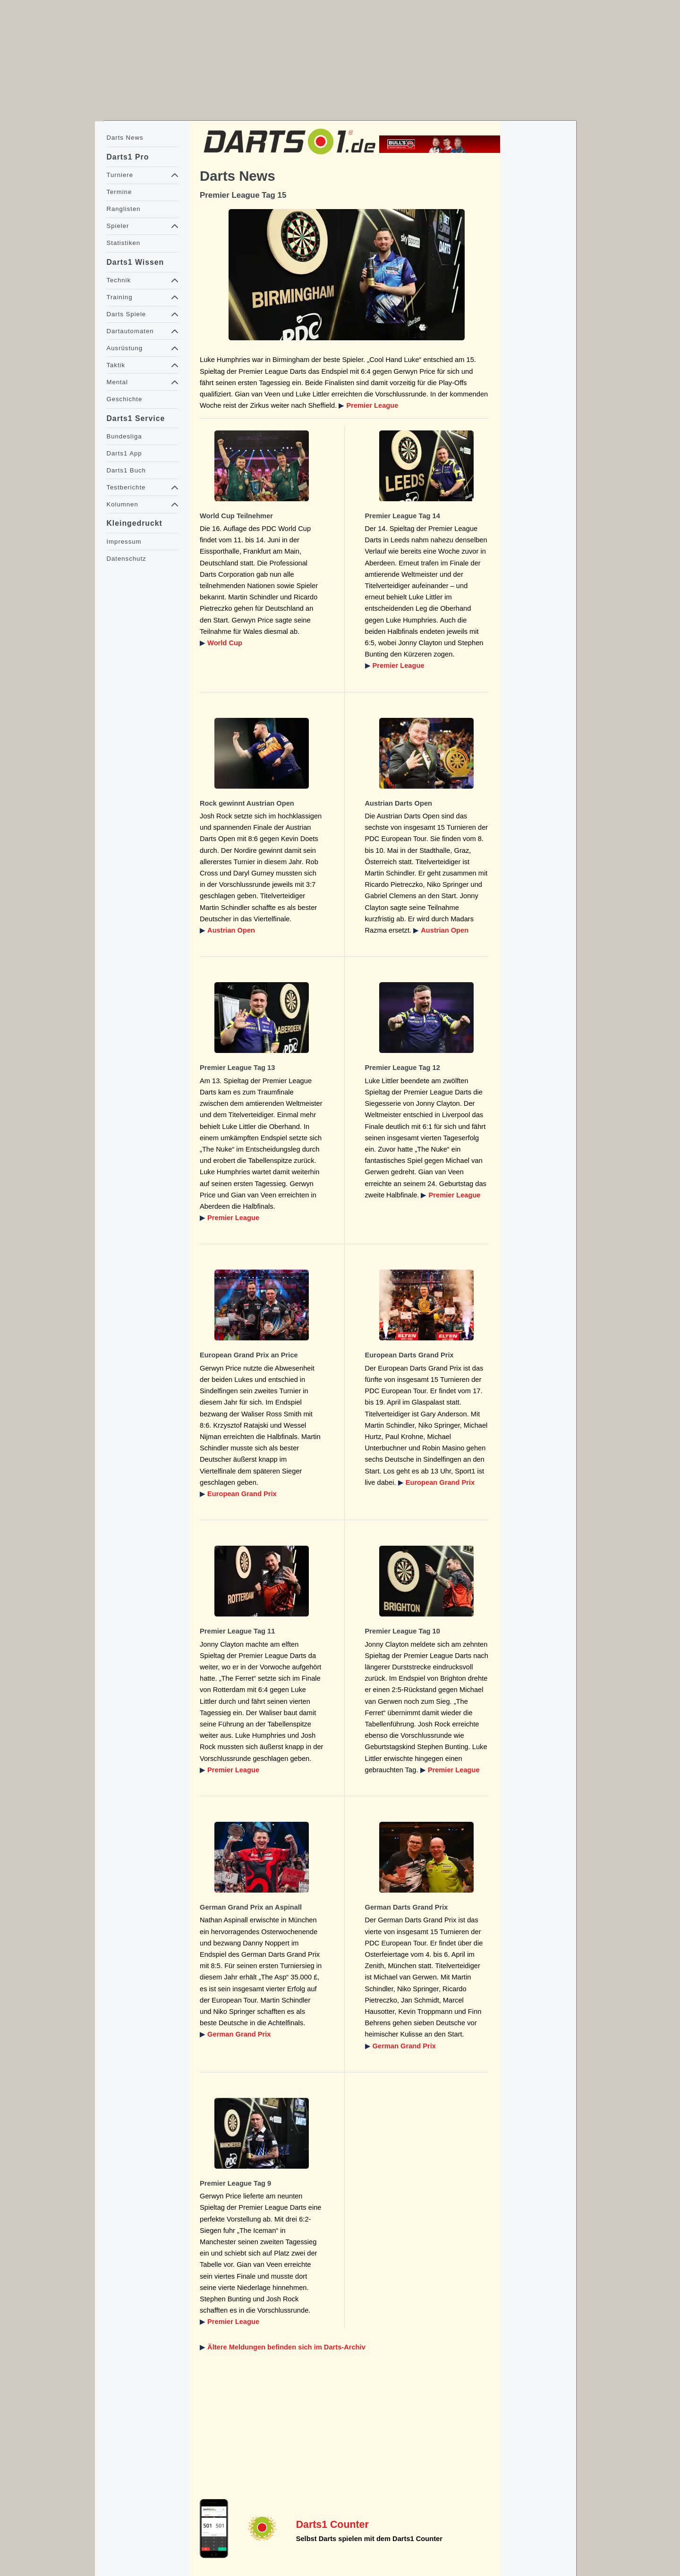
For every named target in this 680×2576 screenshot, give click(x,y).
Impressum (123, 541)
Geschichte (124, 399)
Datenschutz (126, 558)
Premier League (372, 405)
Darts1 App (124, 453)
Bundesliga (124, 436)
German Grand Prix (239, 2034)
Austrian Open (231, 930)
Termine (119, 191)
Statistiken (123, 242)
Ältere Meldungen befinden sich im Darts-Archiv (286, 2347)
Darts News (124, 137)
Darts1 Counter (332, 2524)
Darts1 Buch (125, 470)
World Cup (224, 643)
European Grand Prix (242, 1494)
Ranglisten (123, 208)
